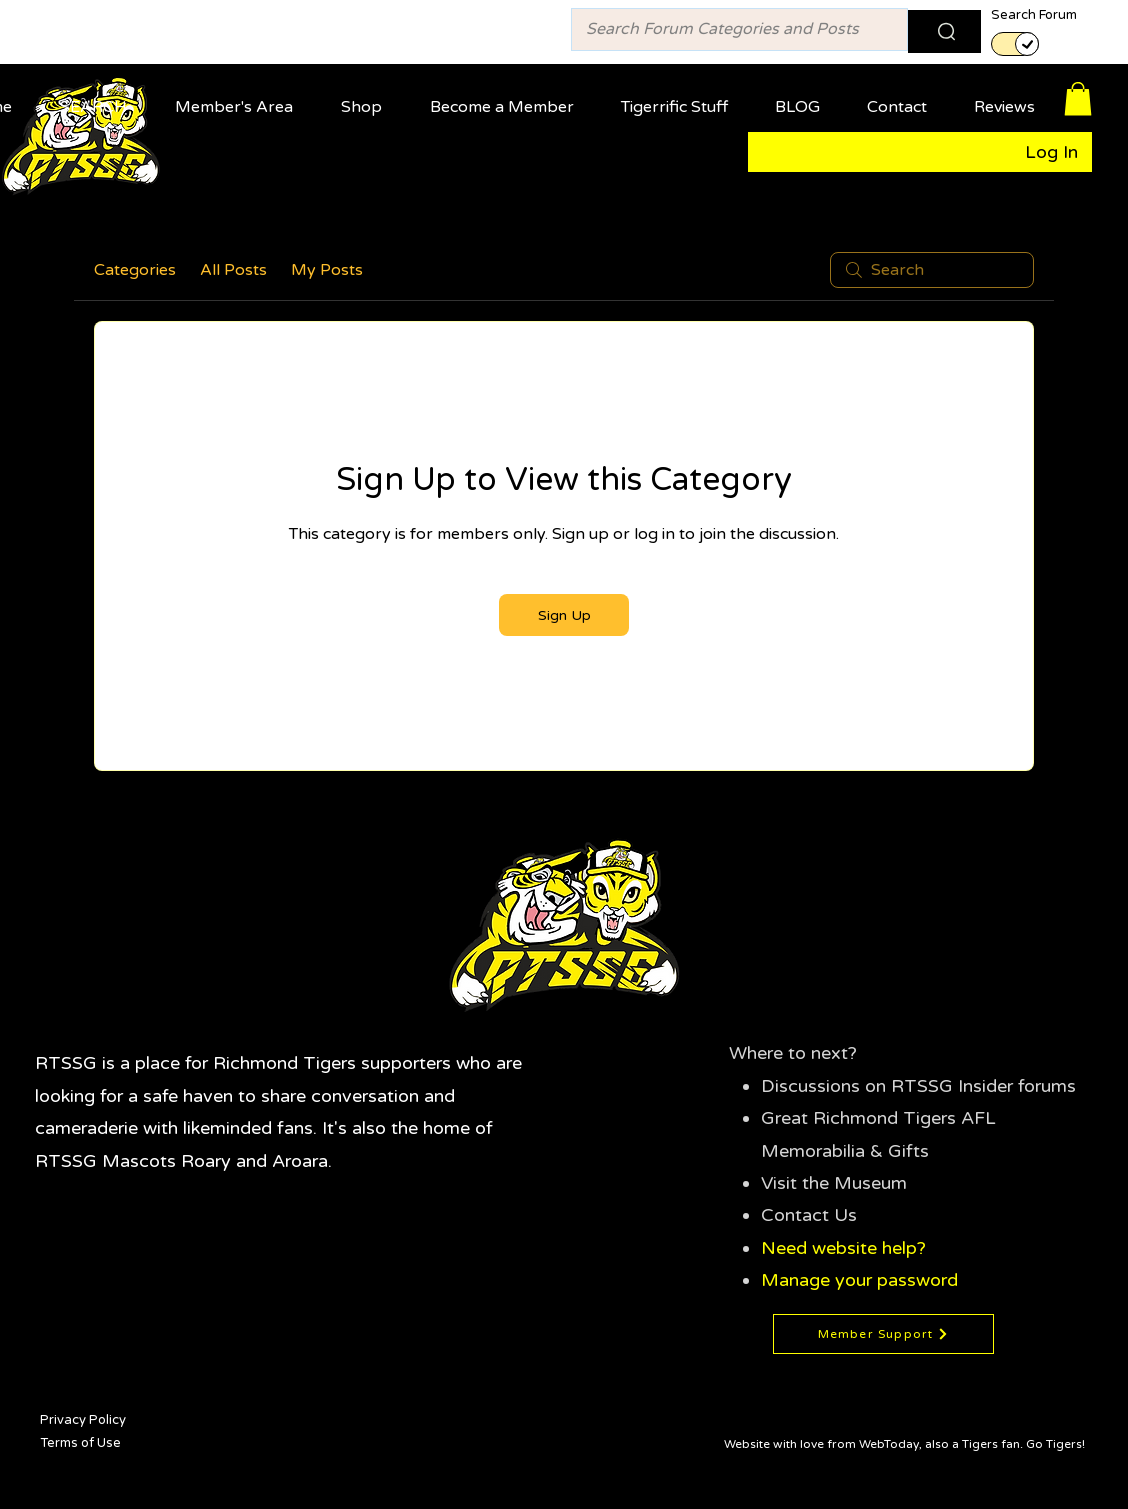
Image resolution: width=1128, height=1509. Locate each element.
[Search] (944, 31)
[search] (932, 270)
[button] (240, 98)
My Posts (327, 270)
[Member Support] (883, 1334)
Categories (135, 270)
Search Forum (1034, 15)
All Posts (233, 270)
